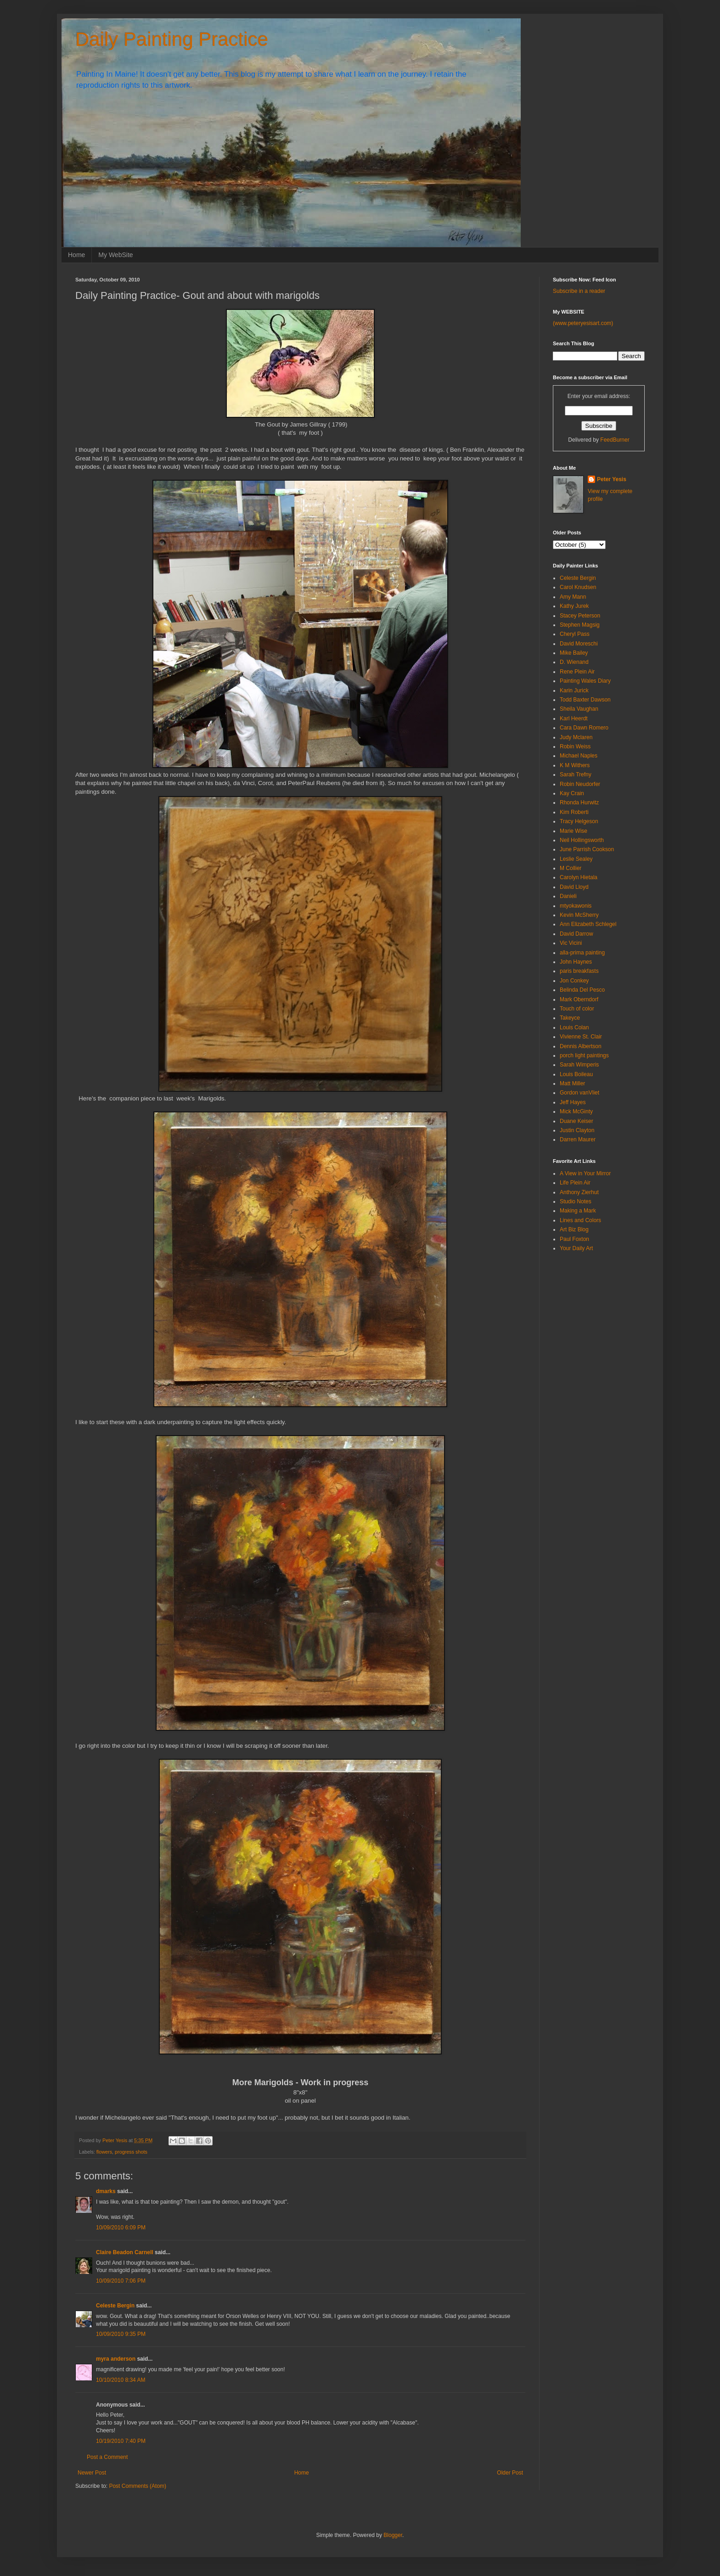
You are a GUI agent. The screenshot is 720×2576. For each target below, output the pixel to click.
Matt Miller (572, 1083)
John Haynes (576, 962)
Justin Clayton (577, 1130)
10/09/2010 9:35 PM (121, 2334)
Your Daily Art (576, 1248)
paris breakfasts (579, 971)
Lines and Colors (580, 1220)
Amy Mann (573, 597)
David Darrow (576, 934)
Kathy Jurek (574, 606)
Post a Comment (107, 2457)
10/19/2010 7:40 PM (121, 2441)
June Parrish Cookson (587, 849)
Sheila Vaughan (579, 709)
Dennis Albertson (581, 1046)
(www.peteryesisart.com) (583, 323)
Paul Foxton (574, 1239)
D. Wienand (574, 662)
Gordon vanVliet (579, 1092)
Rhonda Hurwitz (579, 802)
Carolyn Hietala (578, 877)
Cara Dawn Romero (584, 727)
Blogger (392, 2535)
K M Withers (575, 765)
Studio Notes (575, 1201)
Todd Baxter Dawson (585, 699)
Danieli (568, 896)
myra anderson (115, 2359)
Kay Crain (572, 793)
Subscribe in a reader (579, 291)
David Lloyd (574, 887)
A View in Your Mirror (585, 1173)
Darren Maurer (578, 1139)
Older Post (510, 2472)
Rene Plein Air (577, 671)
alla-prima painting (582, 952)
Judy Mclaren (576, 737)
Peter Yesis (611, 479)
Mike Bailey (574, 653)
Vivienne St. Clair (581, 1036)
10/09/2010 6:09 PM (121, 2227)
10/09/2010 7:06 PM (121, 2281)
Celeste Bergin (115, 2305)
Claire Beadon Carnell (124, 2252)
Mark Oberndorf (579, 999)
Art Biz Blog (574, 1229)
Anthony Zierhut (579, 1192)
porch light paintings (584, 1055)
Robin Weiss (575, 746)
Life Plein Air (575, 1182)
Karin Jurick (574, 690)
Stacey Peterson (580, 615)
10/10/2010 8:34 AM (120, 2380)
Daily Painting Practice (171, 39)
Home (76, 254)
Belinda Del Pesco (582, 990)
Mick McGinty (576, 1111)
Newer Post (92, 2472)
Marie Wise (573, 831)
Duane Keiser (576, 1121)
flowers (104, 2152)
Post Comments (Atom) (137, 2486)
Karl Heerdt (574, 718)
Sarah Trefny (575, 774)
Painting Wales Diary (585, 681)
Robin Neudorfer (580, 784)
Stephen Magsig (580, 625)
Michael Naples (578, 755)
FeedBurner (614, 440)
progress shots (131, 2152)
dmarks (106, 2191)
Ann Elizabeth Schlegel (588, 924)
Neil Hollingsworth (582, 840)
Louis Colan (574, 1027)
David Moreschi (579, 643)
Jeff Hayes (572, 1102)
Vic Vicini (571, 943)
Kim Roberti (574, 812)
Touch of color (577, 1008)
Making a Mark (578, 1210)
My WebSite (115, 254)
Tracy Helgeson (579, 821)
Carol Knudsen (578, 587)
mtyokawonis (575, 906)
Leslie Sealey (576, 859)
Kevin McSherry (579, 915)
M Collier (570, 868)
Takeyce (570, 1018)
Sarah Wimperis (579, 1064)
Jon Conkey (574, 980)
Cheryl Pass (575, 634)
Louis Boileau (576, 1074)
